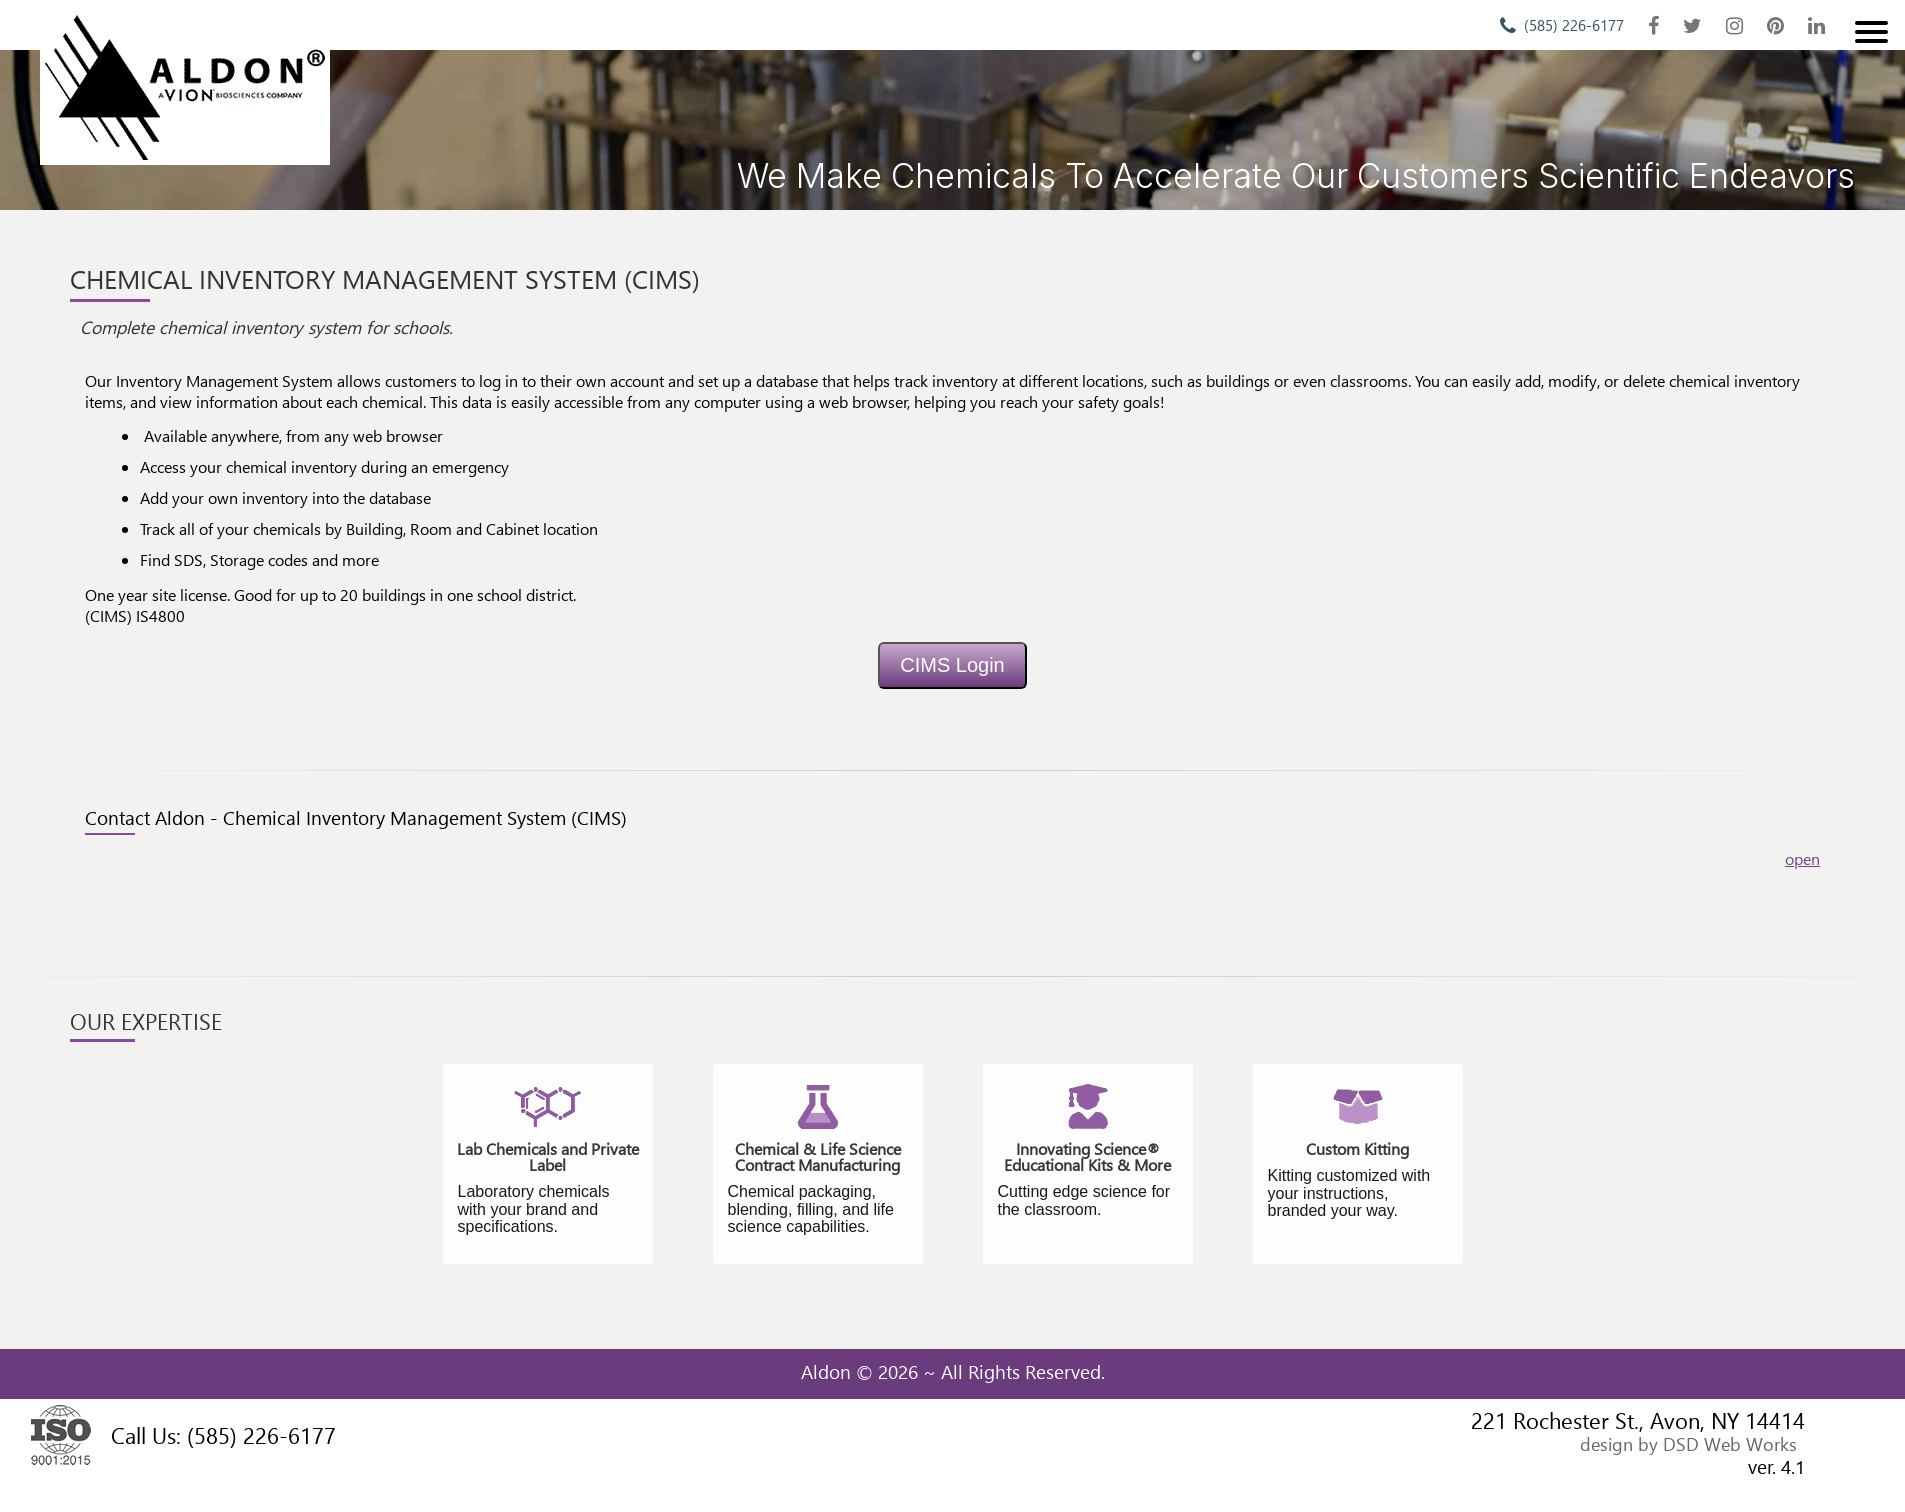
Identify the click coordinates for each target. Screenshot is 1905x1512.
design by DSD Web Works (1688, 1443)
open (1802, 858)
